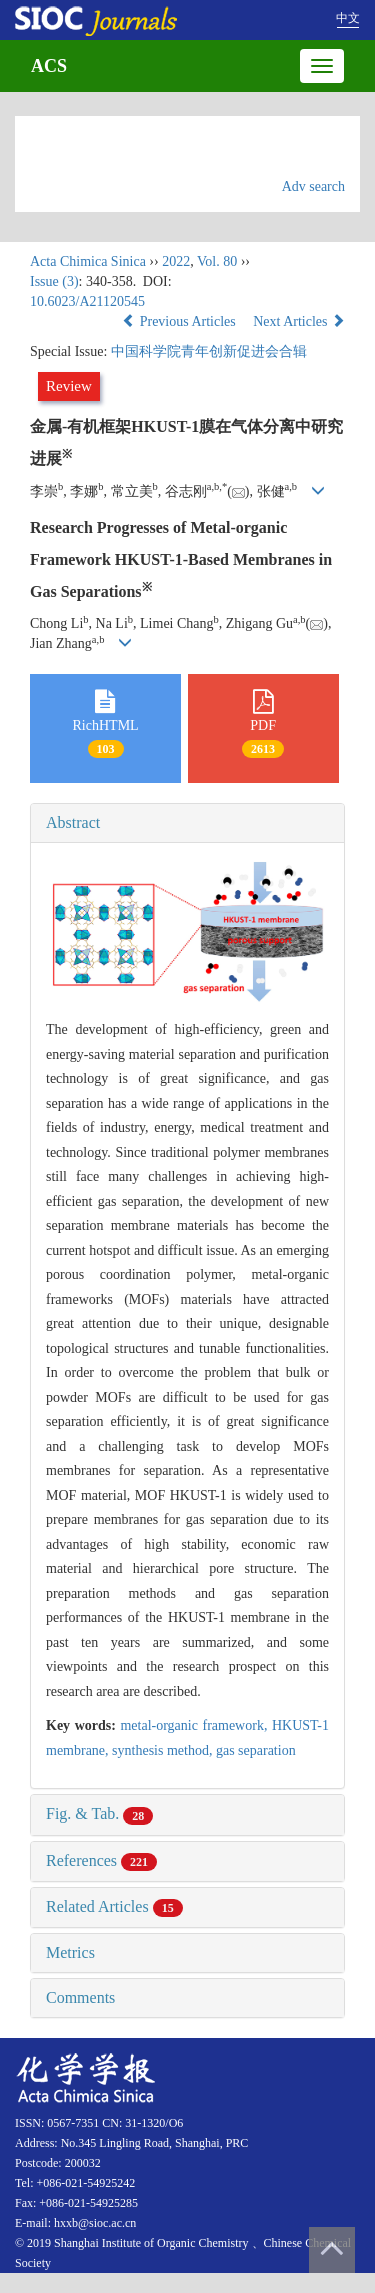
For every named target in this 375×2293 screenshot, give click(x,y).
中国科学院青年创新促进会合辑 (209, 351)
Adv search (313, 186)
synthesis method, (164, 1750)
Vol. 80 (217, 261)
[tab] (187, 823)
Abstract (73, 822)
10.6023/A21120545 (87, 301)
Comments (80, 1997)
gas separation (256, 1750)
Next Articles (299, 321)
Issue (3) (54, 281)
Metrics (70, 1952)
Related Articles (114, 1906)
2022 (176, 261)
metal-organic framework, (196, 1725)
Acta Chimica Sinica (88, 261)
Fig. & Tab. (99, 1813)
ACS (49, 66)
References (101, 1860)
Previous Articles (180, 321)
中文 (348, 18)
